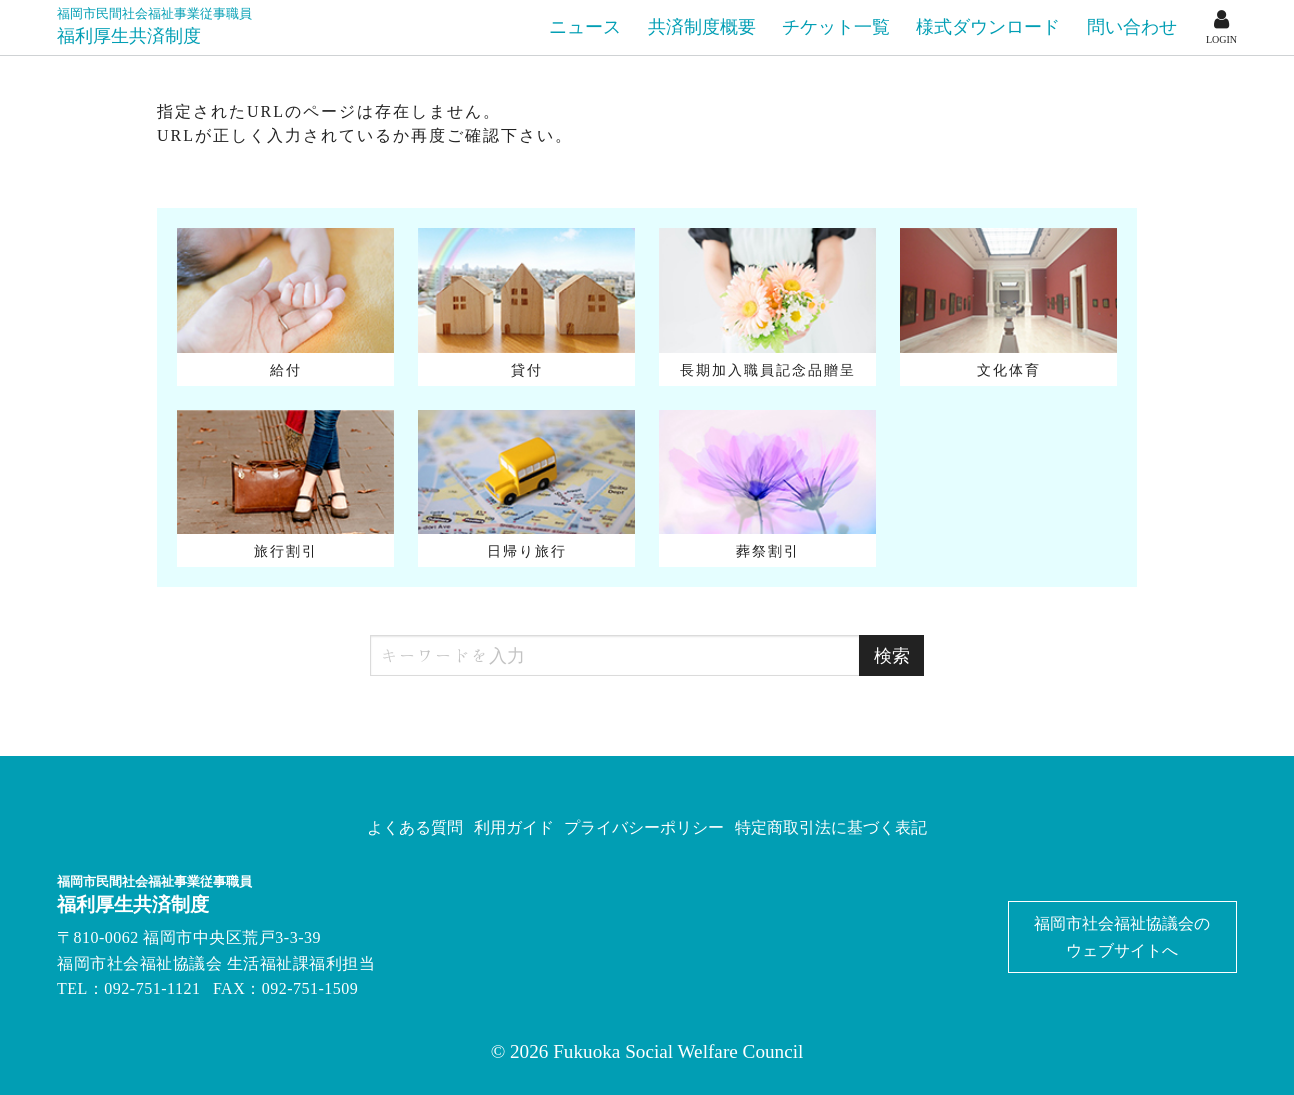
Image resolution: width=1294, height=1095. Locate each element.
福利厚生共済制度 (154, 25)
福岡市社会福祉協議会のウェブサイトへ (1122, 937)
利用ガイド (514, 827)
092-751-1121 (152, 988)
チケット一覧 (836, 27)
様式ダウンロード (988, 27)
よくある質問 (415, 827)
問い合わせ (1132, 27)
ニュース (585, 27)
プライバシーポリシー (644, 827)
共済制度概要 (702, 27)
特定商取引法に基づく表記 (831, 827)
